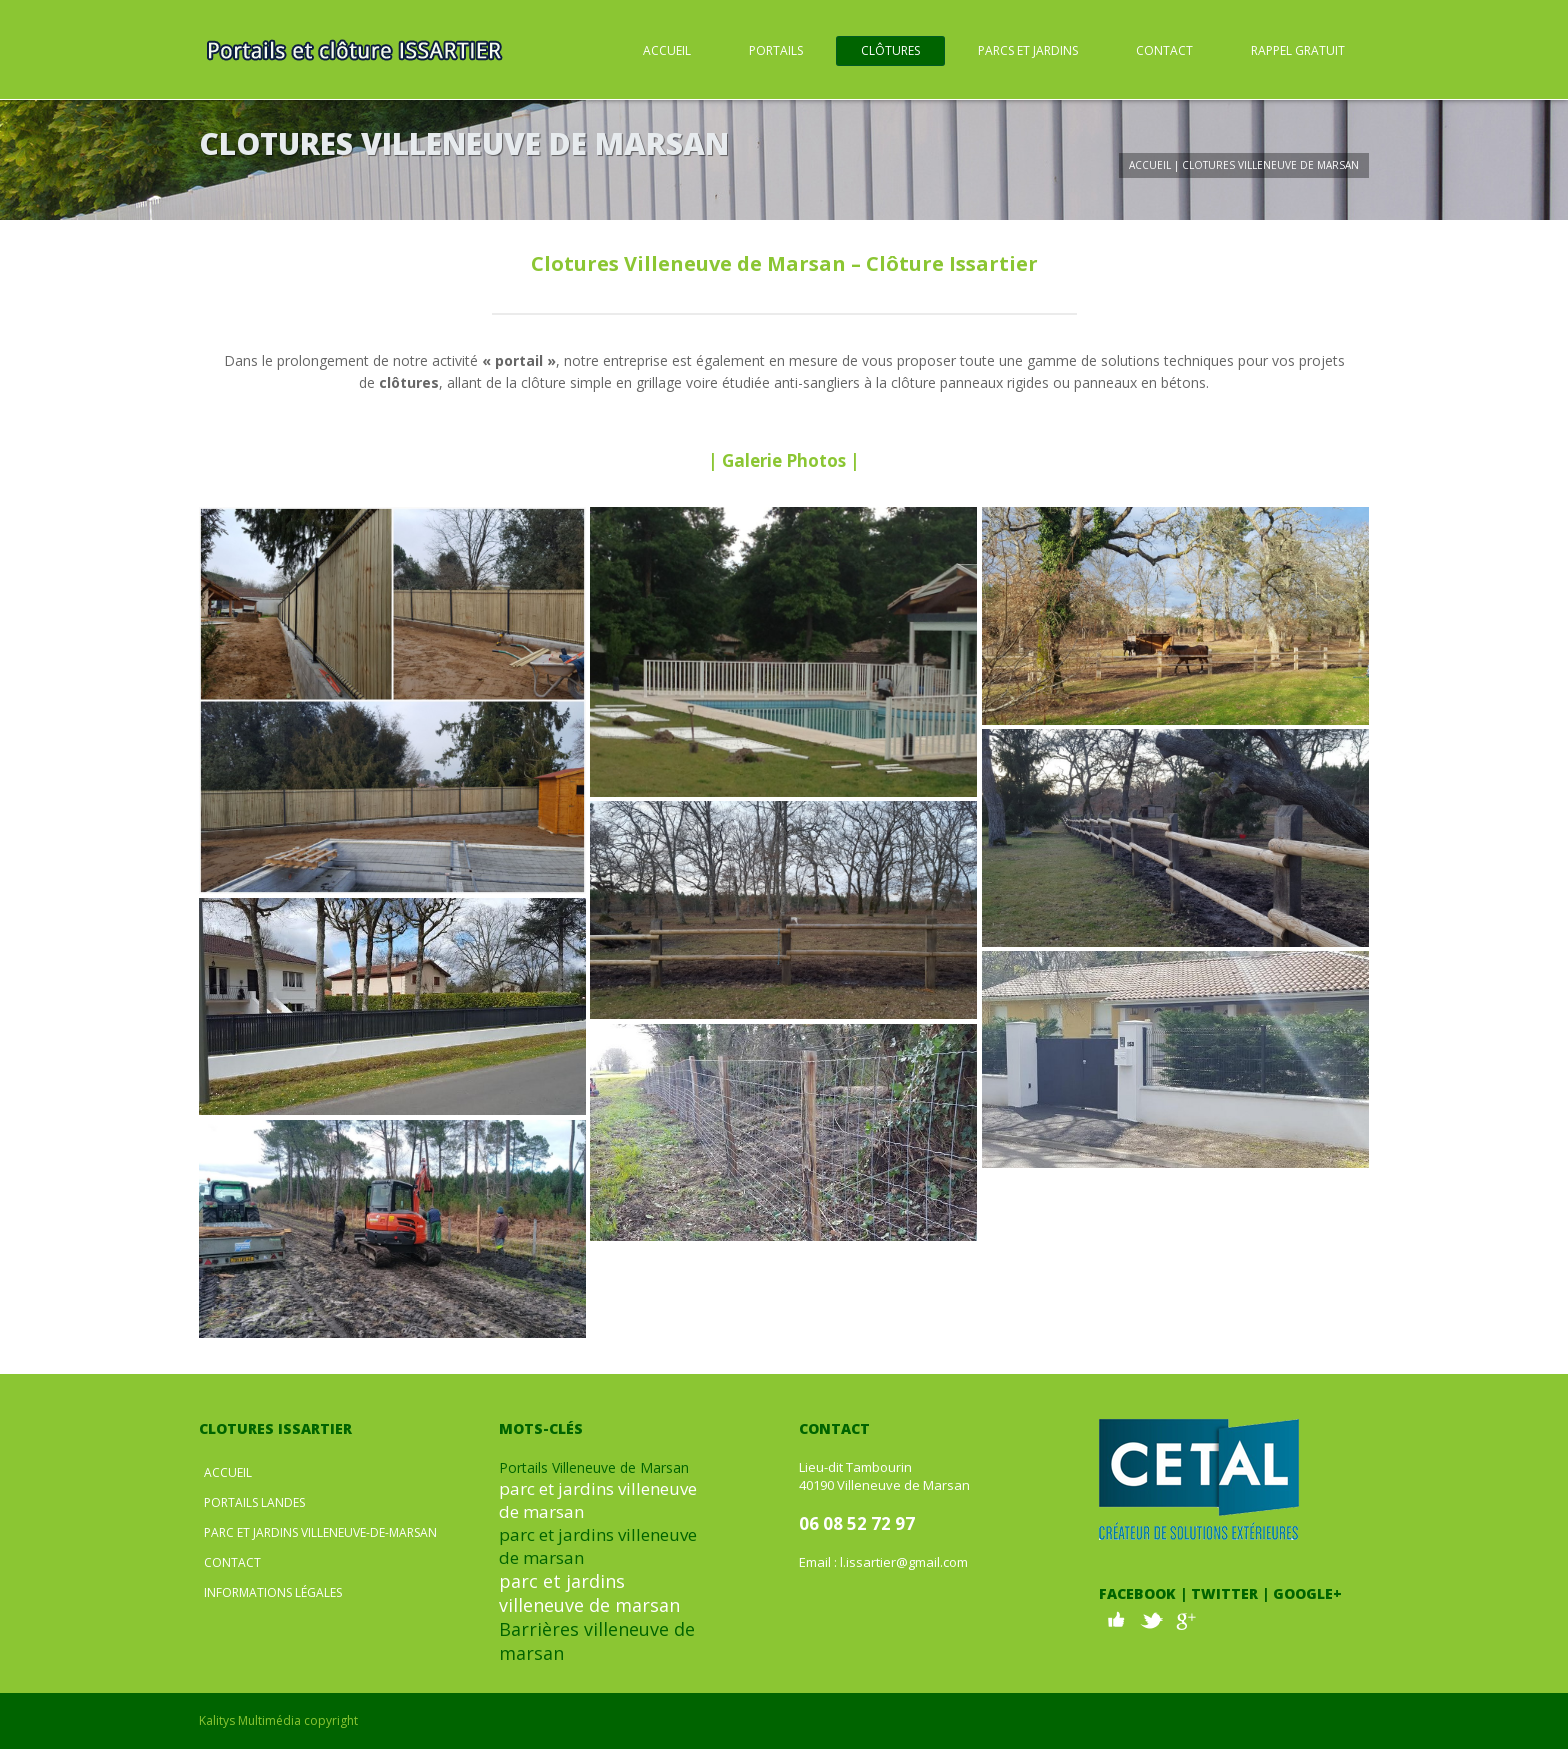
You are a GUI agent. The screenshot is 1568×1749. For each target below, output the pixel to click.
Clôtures (890, 50)
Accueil (667, 50)
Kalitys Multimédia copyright (278, 1720)
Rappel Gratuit (1298, 50)
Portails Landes (254, 1502)
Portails (776, 50)
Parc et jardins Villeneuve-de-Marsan (320, 1532)
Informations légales (273, 1592)
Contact (1164, 50)
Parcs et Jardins (1028, 50)
